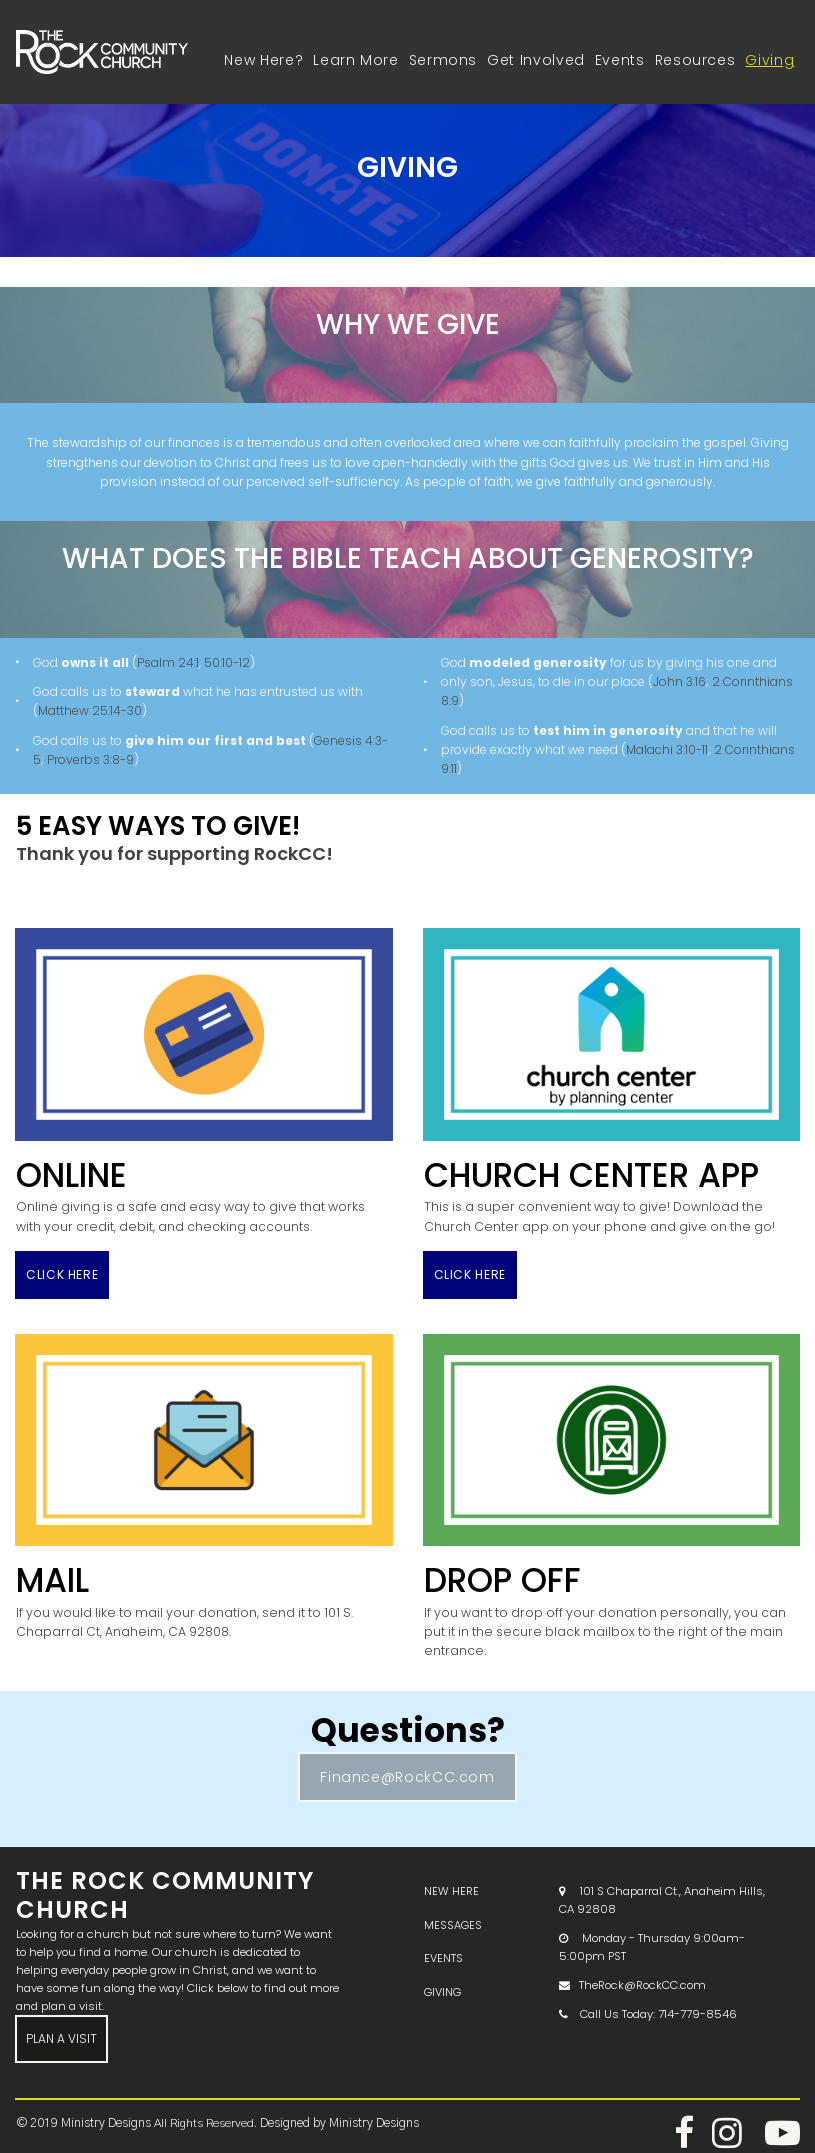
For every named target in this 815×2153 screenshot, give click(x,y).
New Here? (263, 60)
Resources (695, 60)
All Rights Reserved (200, 2095)
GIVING (442, 1963)
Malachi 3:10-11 (667, 748)
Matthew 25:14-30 (90, 710)
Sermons (443, 60)
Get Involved (536, 60)
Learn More (355, 60)
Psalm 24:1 (168, 661)
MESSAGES (453, 1898)
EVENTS (443, 1931)
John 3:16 (679, 681)
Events (620, 60)
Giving (769, 60)
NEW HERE (451, 1866)
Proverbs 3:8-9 (90, 758)
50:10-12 (227, 661)
